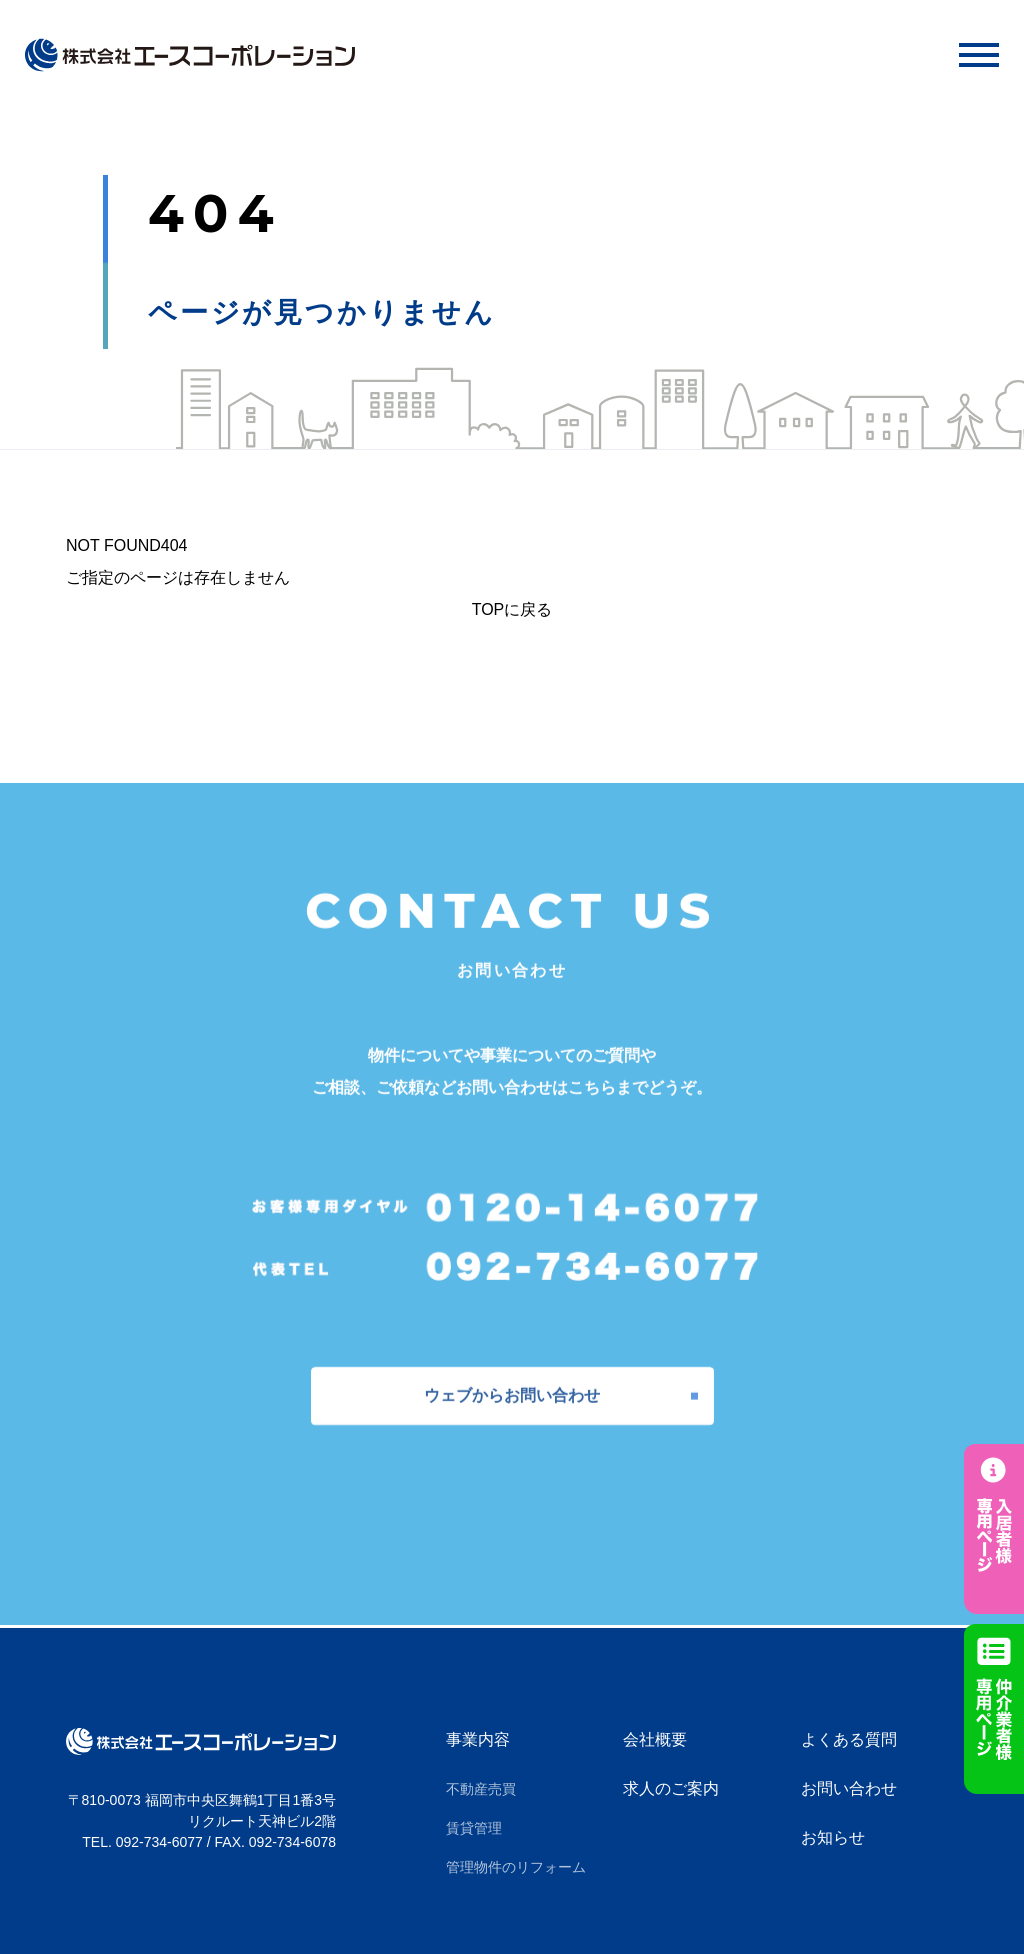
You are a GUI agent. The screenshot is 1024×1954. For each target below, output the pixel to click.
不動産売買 (481, 1789)
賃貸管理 (474, 1828)
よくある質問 (849, 1739)
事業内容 (478, 1739)
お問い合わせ (849, 1788)
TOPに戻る (512, 609)
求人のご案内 (671, 1788)
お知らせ (833, 1837)
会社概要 (655, 1739)
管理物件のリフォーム (516, 1867)
